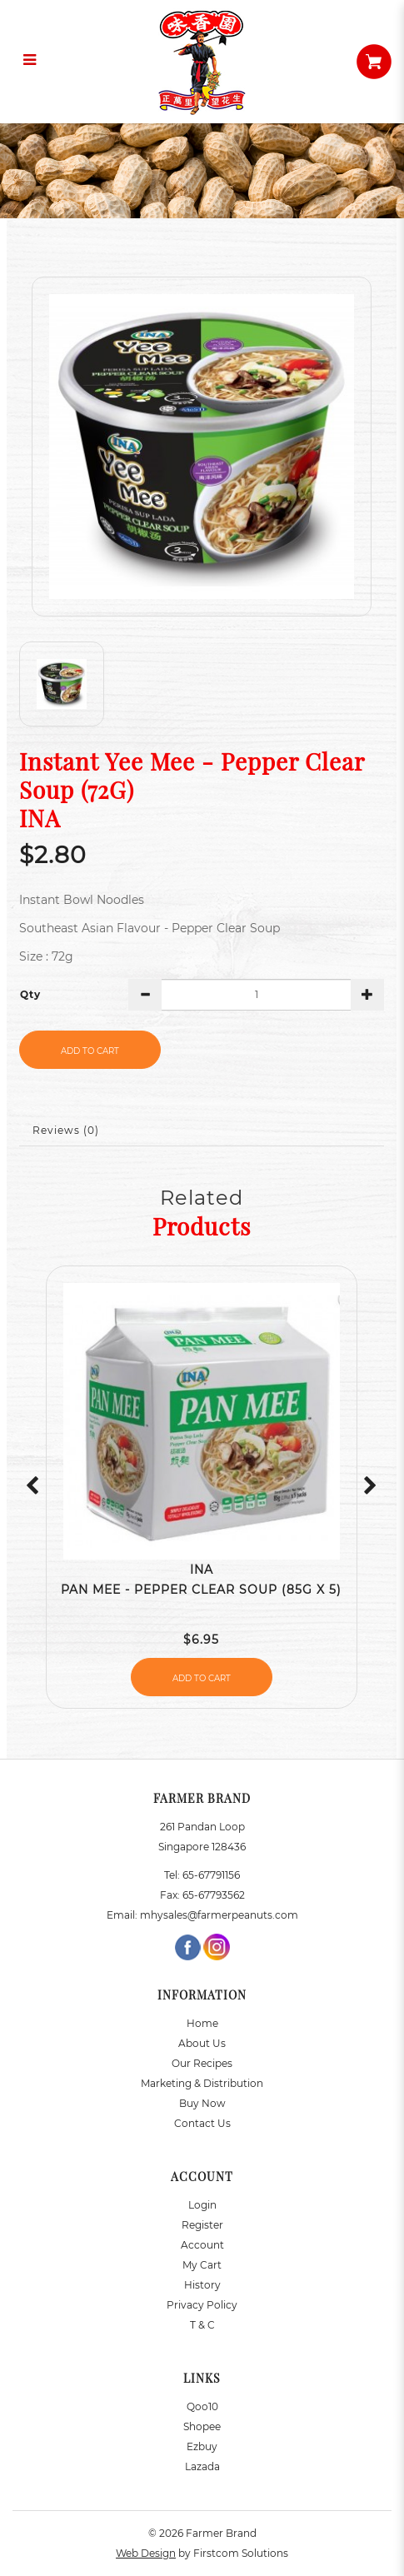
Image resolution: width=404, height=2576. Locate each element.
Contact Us (202, 2123)
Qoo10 (202, 2406)
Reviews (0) (65, 1130)
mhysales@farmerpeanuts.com (219, 1915)
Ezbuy (202, 2446)
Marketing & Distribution (202, 2083)
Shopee (202, 2426)
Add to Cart (90, 1051)
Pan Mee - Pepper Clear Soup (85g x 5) (201, 1589)
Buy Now (202, 2103)
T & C (202, 2325)
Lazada (202, 2466)
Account (202, 2245)
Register (202, 2225)
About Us (202, 2043)
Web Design (146, 2553)
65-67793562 (213, 1895)
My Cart (202, 2265)
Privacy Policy (202, 2305)
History (202, 2285)
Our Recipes (202, 2063)
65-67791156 (211, 1875)
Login (202, 2205)
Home (202, 2023)
